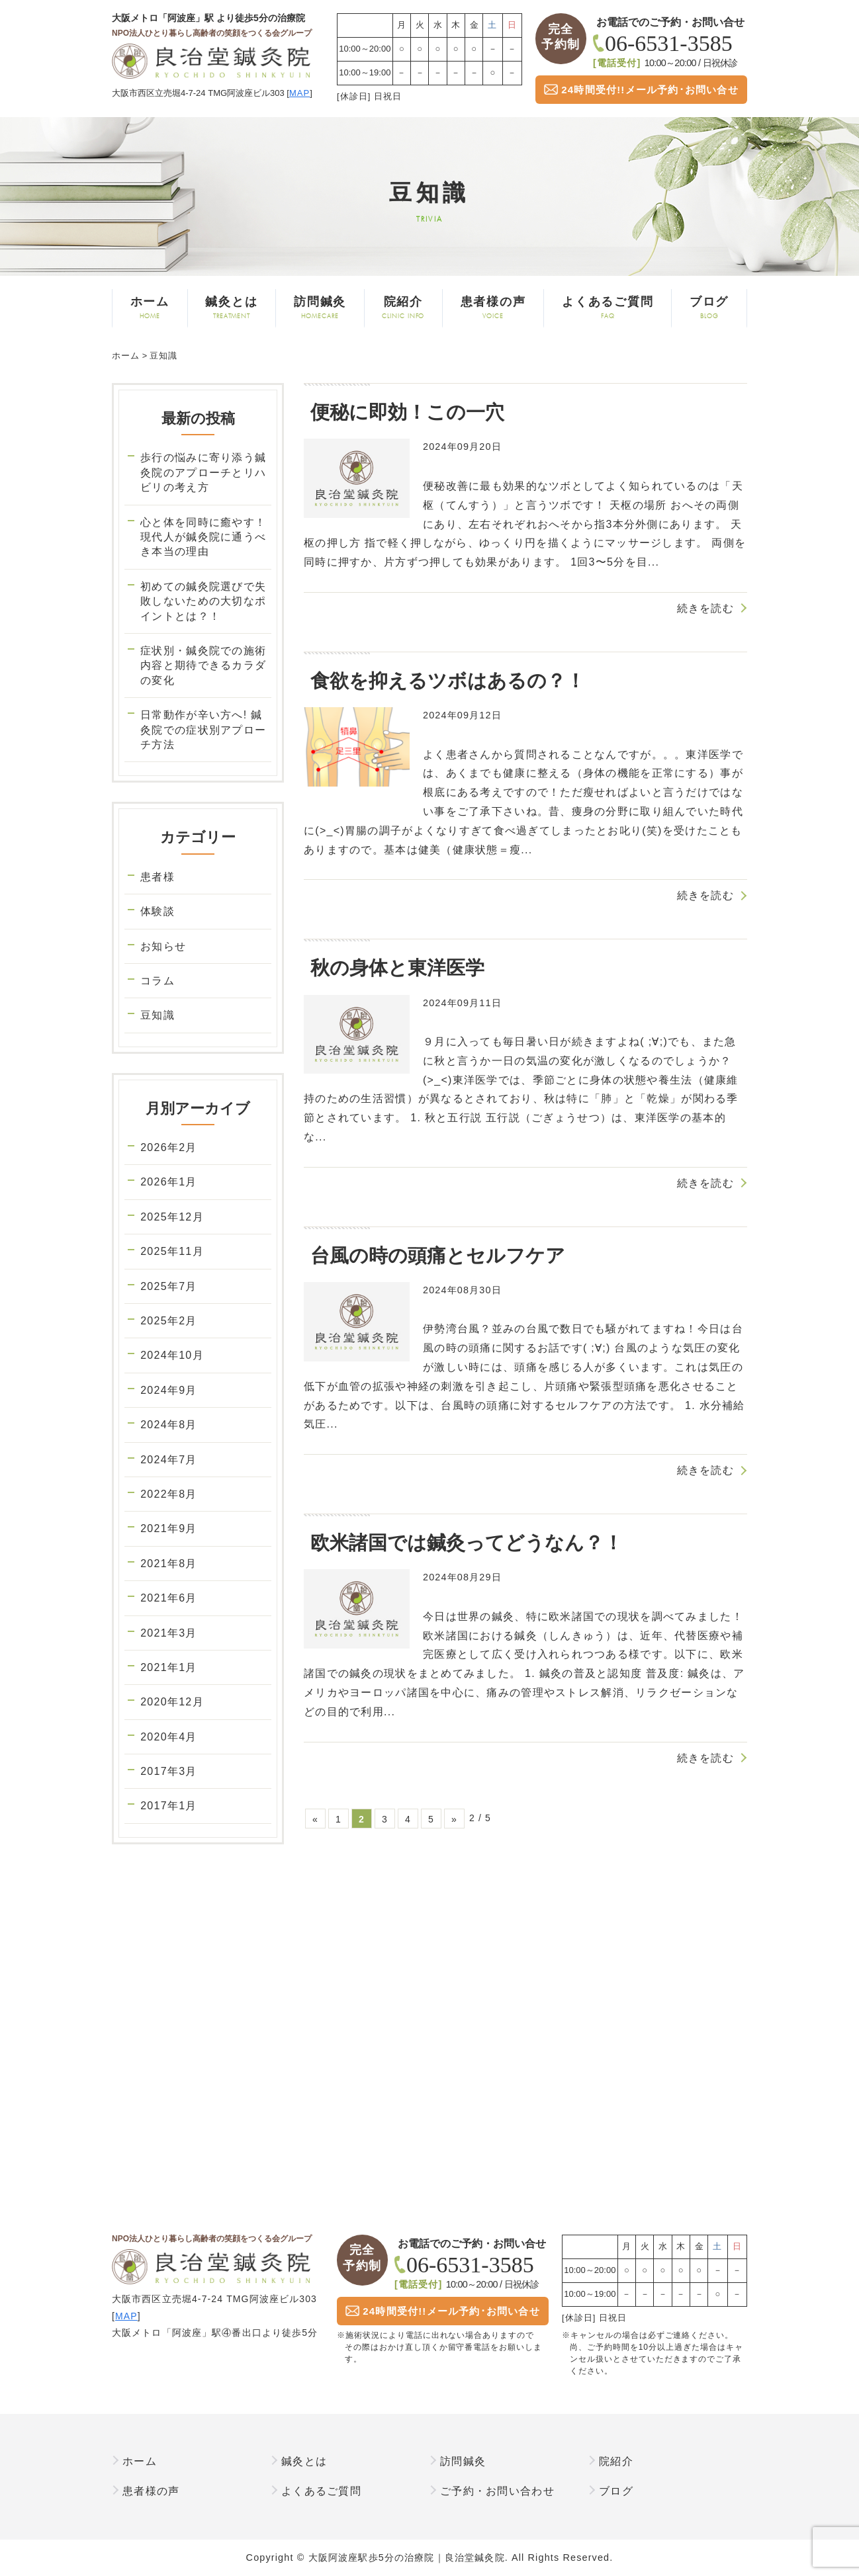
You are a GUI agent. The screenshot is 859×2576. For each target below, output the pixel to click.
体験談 (157, 911)
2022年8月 (168, 1494)
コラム (157, 980)
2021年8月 (168, 1563)
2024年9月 (168, 1390)
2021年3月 (168, 1633)
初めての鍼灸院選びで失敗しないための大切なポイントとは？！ (203, 601)
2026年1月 (168, 1181)
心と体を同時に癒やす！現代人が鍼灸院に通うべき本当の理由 (203, 537)
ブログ (709, 308)
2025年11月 (172, 1251)
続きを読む (705, 608)
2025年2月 (168, 1320)
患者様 (157, 876)
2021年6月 (168, 1598)
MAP (299, 93)
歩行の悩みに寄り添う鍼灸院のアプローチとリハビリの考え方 (203, 472)
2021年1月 (168, 1667)
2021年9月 (168, 1528)
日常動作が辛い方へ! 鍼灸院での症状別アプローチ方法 (203, 729)
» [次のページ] (454, 1819)
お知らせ (163, 946)
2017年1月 (168, 1805)
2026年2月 (168, 1147)
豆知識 (157, 1015)
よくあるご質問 (607, 308)
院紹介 (403, 308)
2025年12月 (172, 1217)
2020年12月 (172, 1701)
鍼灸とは (232, 308)
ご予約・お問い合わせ (497, 2491)
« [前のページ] (315, 1819)
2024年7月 (168, 1459)
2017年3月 (168, 1771)
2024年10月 (172, 1355)
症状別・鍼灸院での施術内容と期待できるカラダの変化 (203, 665)
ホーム (150, 308)
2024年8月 (168, 1424)
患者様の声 (493, 308)
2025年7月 (168, 1286)
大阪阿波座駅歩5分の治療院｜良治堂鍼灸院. (408, 2557)
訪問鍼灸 (320, 308)
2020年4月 (168, 1736)
